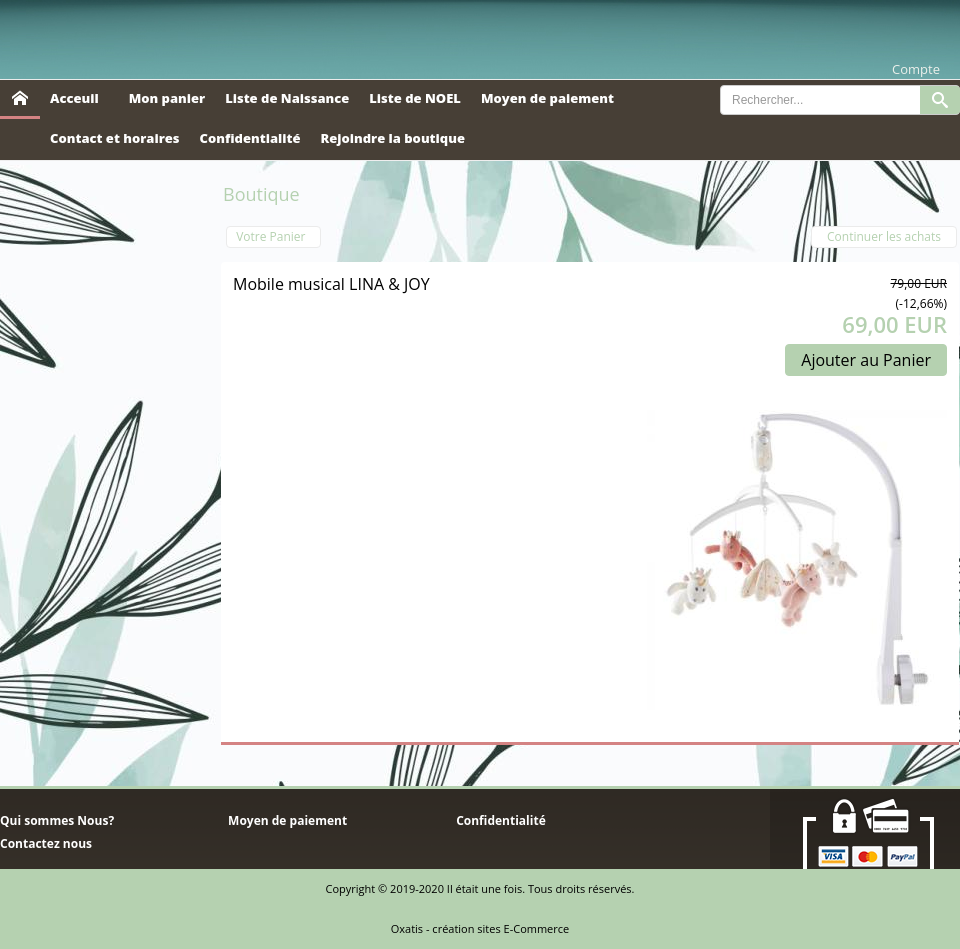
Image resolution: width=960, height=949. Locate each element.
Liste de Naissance (287, 98)
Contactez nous (46, 843)
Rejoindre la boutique (392, 138)
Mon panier (167, 98)
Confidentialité (250, 138)
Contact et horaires (115, 138)
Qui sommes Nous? (57, 820)
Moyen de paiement (547, 98)
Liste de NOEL (415, 98)
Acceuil (74, 98)
